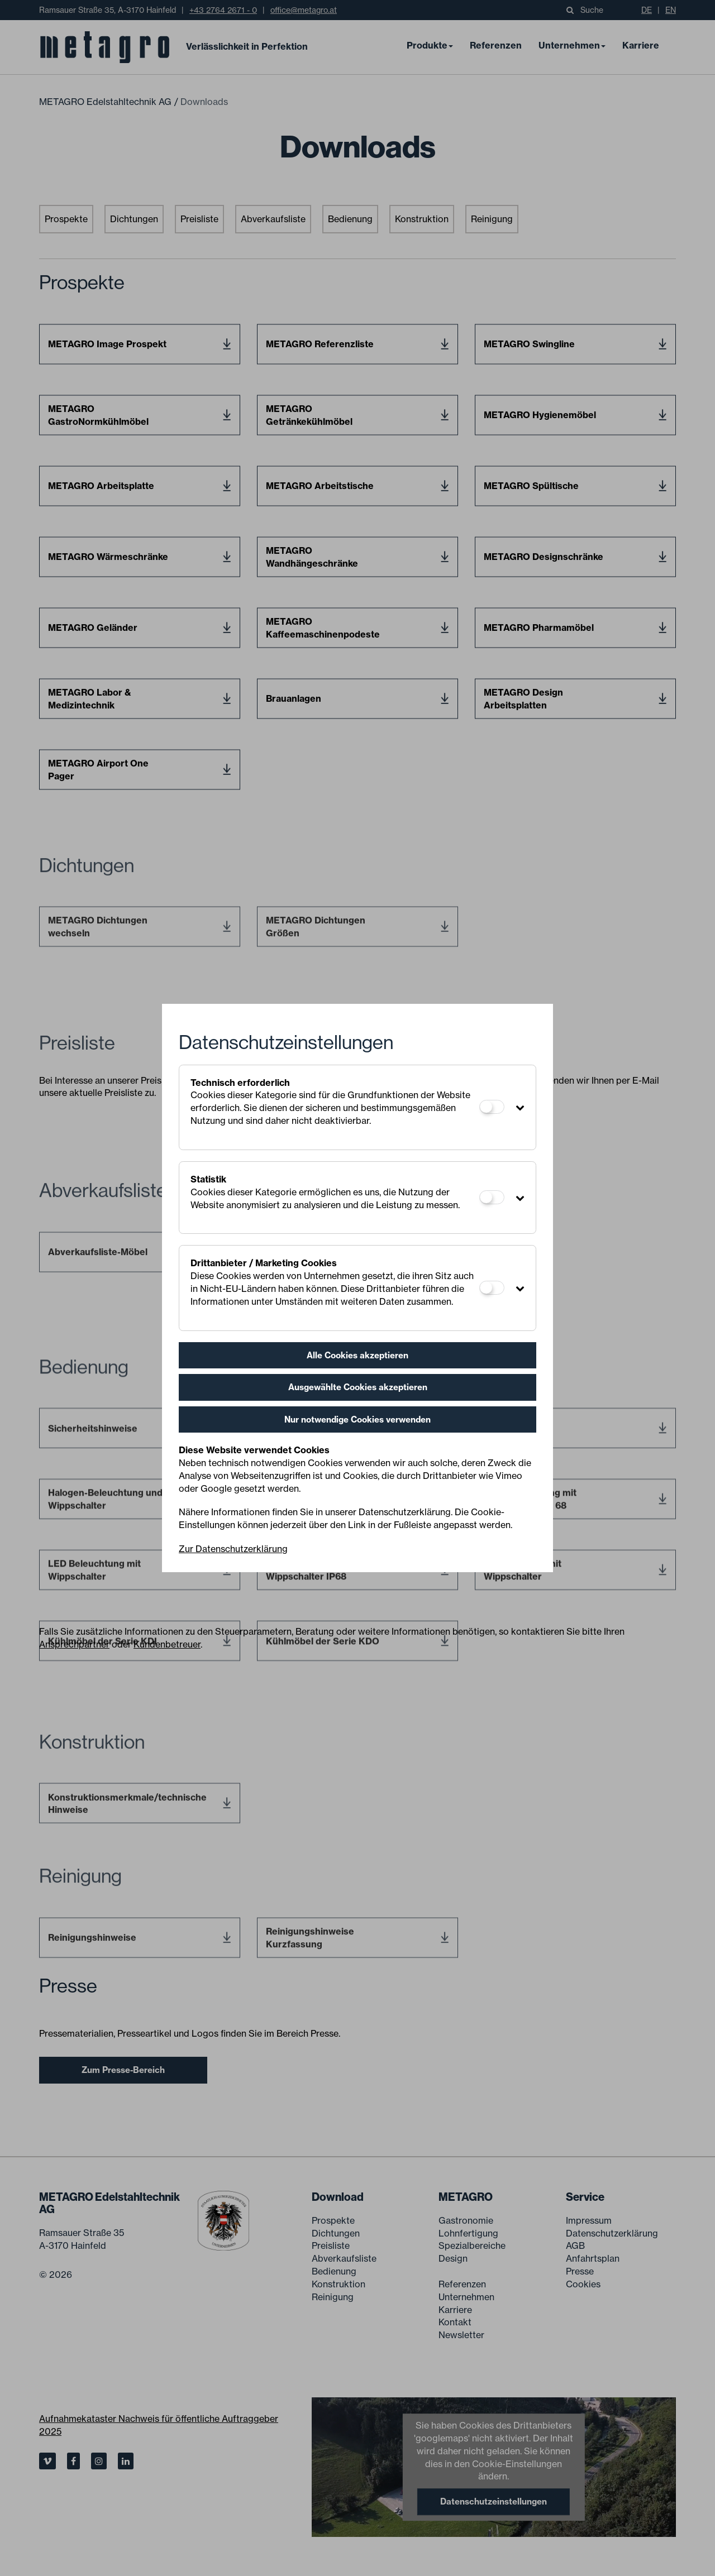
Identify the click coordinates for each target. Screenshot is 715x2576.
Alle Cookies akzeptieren (357, 1355)
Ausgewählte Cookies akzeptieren (357, 1387)
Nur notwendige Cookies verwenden (357, 1419)
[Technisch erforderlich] (491, 1107)
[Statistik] (491, 1197)
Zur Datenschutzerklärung (233, 1548)
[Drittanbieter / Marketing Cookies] (491, 1288)
